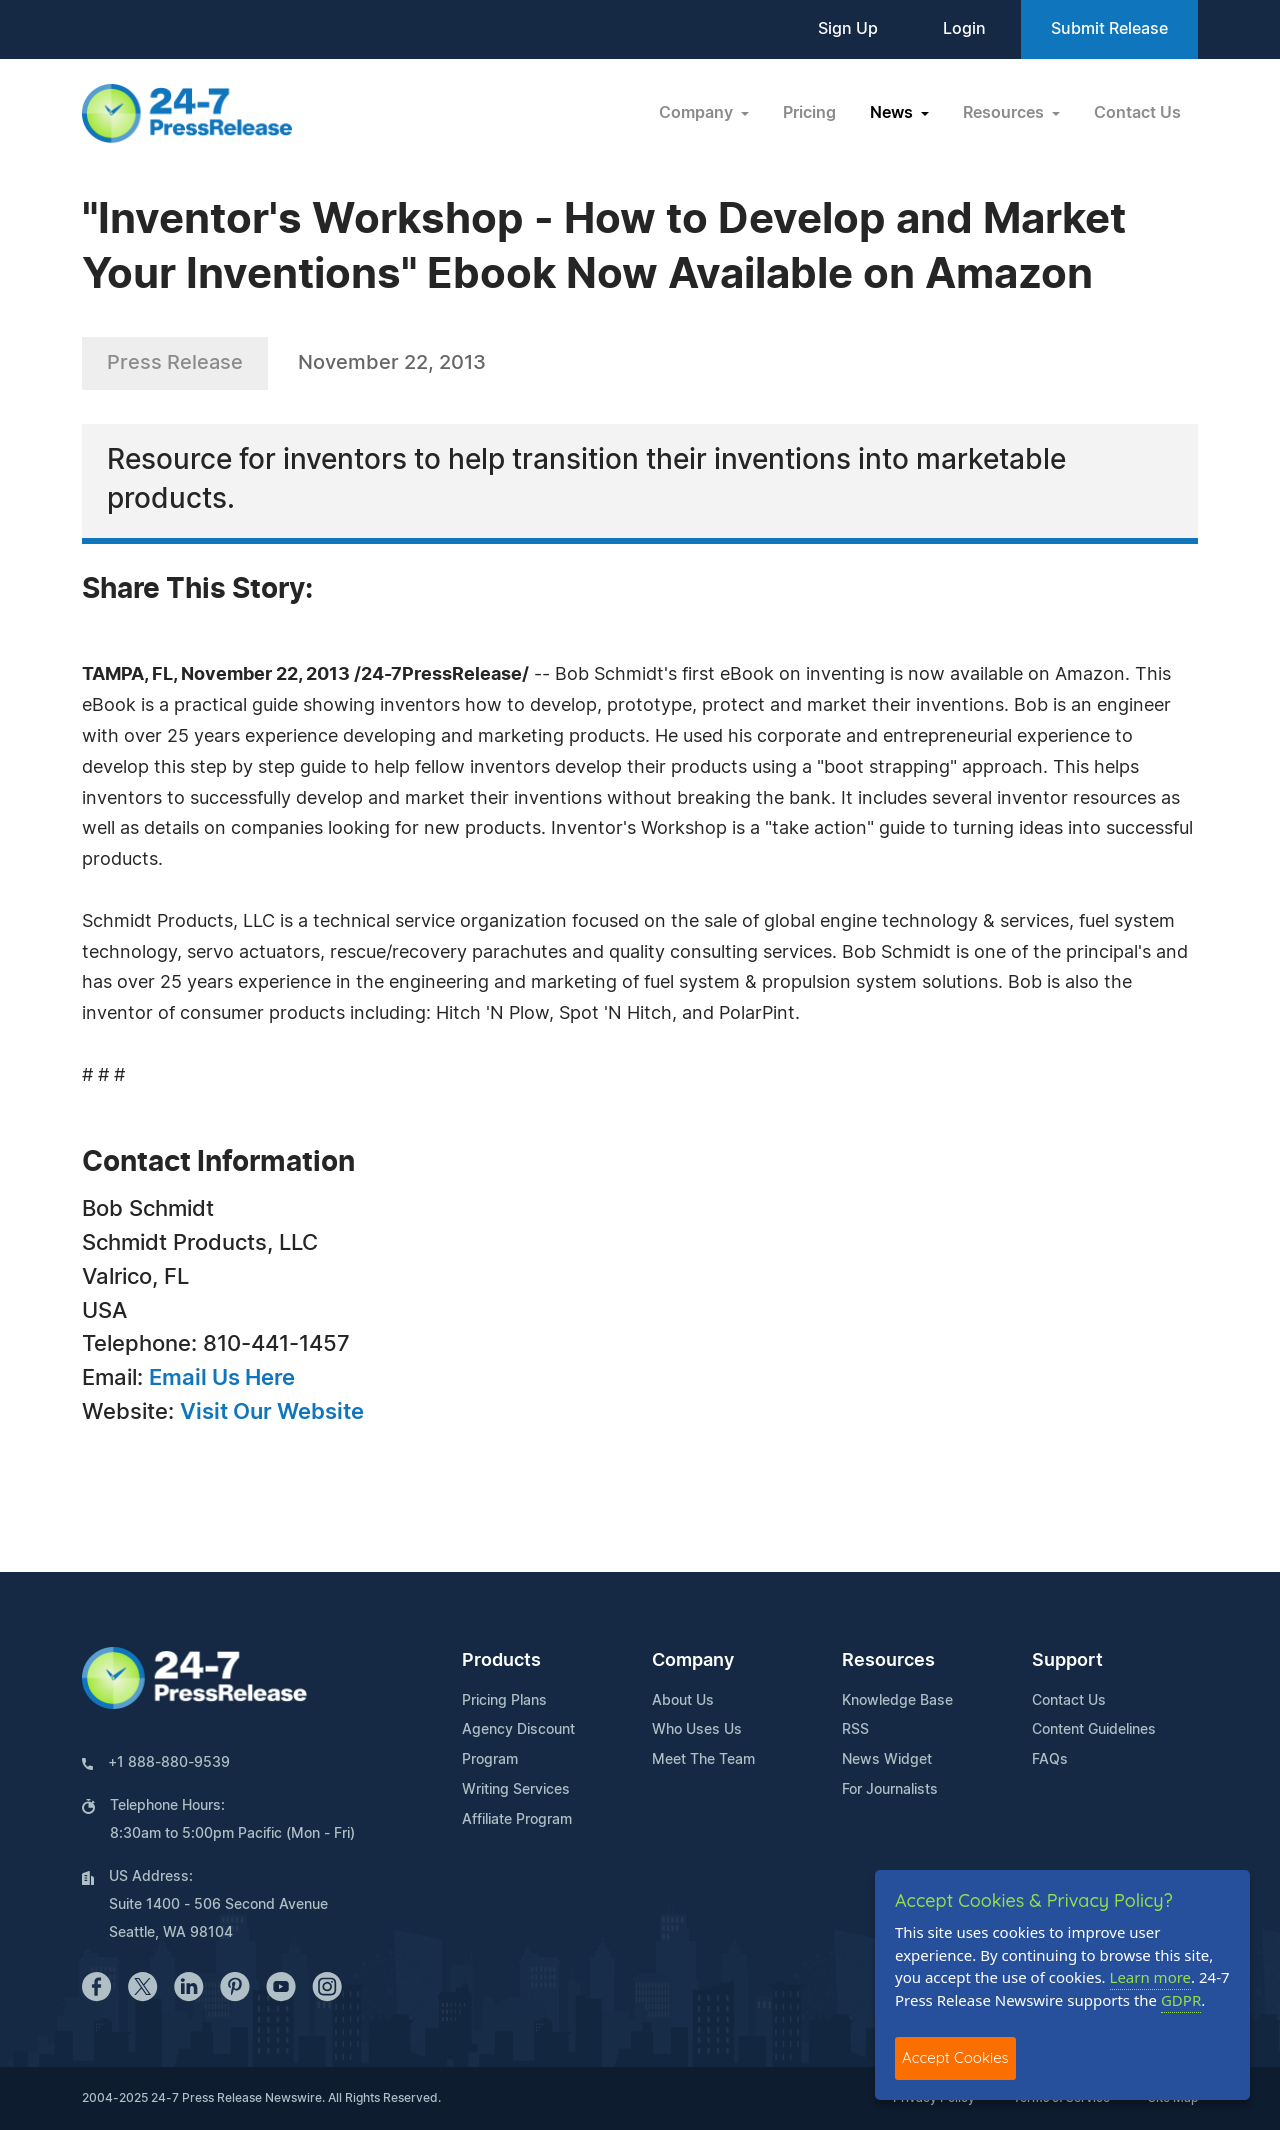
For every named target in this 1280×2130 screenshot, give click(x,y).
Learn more (1151, 1977)
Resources (888, 1661)
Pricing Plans (504, 1701)
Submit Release (1109, 29)
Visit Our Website (272, 1412)
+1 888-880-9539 (169, 1763)
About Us (683, 1701)
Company (693, 1661)
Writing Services (516, 1790)
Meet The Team (703, 1760)
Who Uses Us (697, 1730)
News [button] (893, 113)
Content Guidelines (1094, 1730)
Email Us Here (222, 1378)
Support (1067, 1661)
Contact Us (1137, 113)
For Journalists (890, 1790)
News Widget (887, 1760)
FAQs (1050, 1760)
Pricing (809, 113)
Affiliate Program (517, 1820)
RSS (855, 1730)
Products (501, 1661)
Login (964, 29)
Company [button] (698, 113)
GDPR (1181, 2000)
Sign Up (848, 29)
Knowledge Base (897, 1701)
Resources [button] (1005, 113)
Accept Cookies (955, 2057)
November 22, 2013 (392, 363)
